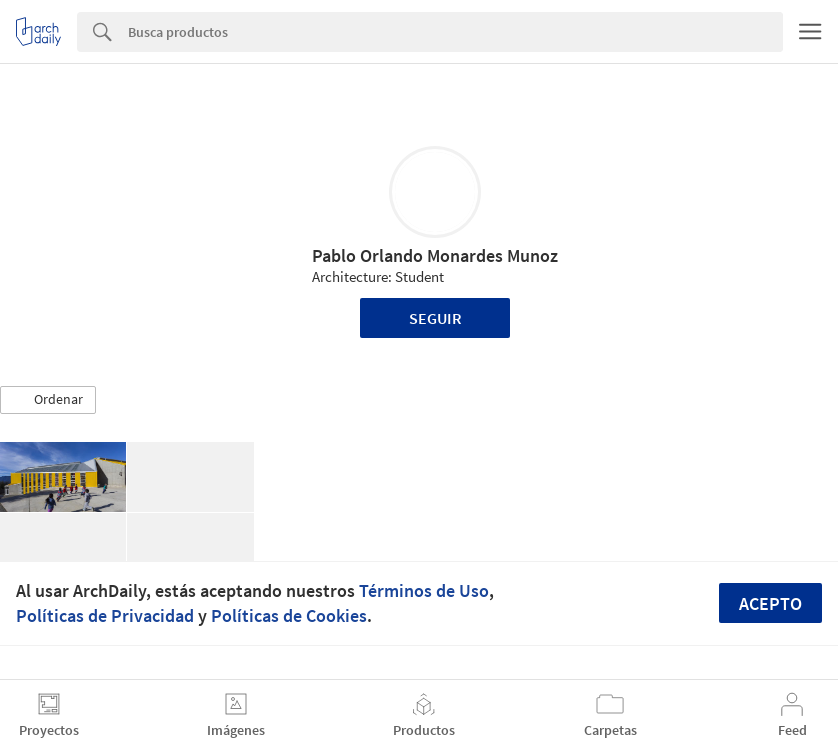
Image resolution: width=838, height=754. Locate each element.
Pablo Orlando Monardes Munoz (435, 255)
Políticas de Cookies (289, 615)
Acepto (770, 603)
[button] (48, 400)
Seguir (435, 318)
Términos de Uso (424, 590)
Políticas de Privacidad (105, 615)
